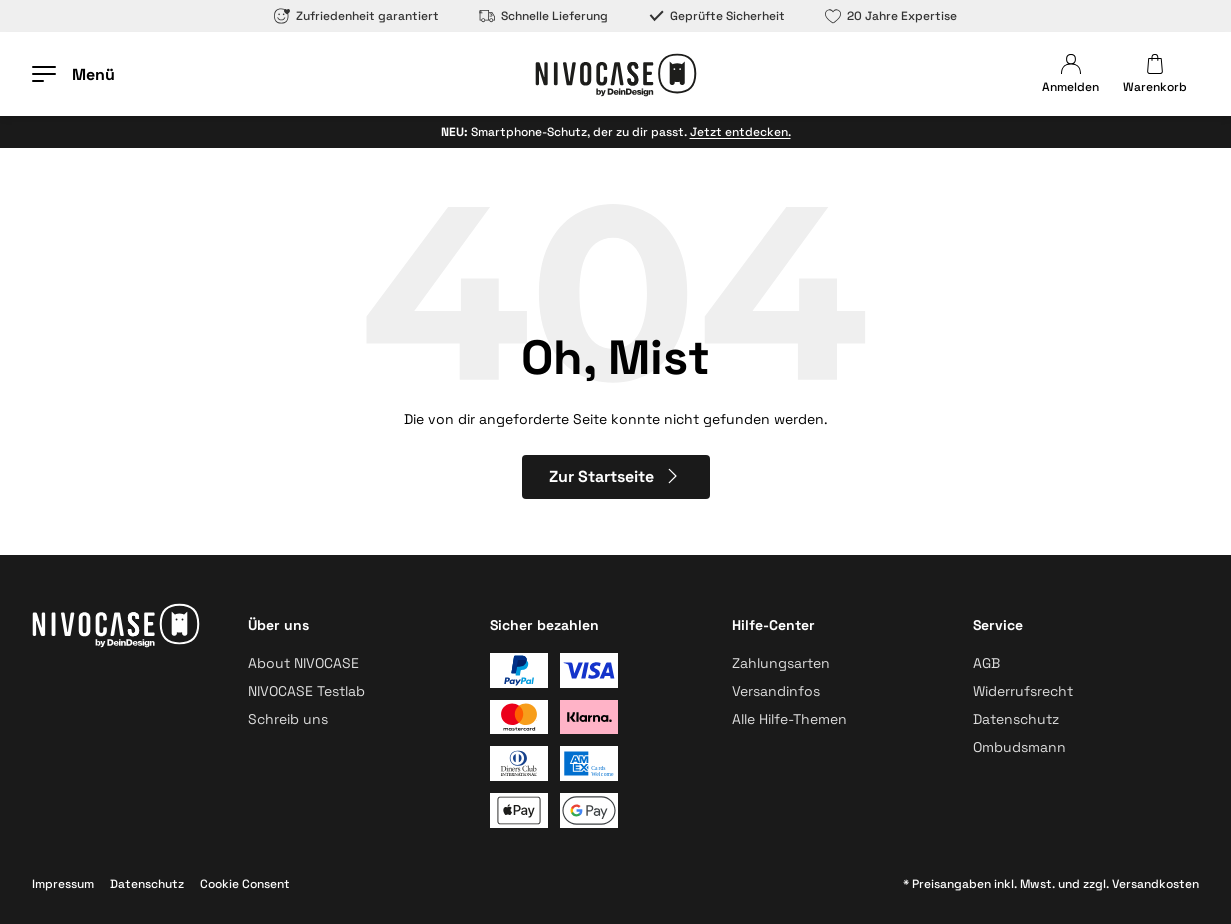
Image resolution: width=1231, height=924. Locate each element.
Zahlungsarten (781, 663)
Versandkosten (1155, 884)
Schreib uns (288, 719)
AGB (986, 663)
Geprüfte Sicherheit (716, 16)
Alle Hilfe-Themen (789, 719)
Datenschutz (1016, 719)
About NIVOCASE (303, 663)
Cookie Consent (245, 884)
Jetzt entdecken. (740, 132)
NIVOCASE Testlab (306, 691)
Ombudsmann (1019, 747)
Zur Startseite (615, 476)
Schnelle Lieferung (543, 16)
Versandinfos (776, 691)
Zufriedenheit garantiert (356, 16)
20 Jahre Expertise (891, 16)
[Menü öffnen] (73, 74)
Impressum (63, 884)
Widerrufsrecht (1023, 691)
